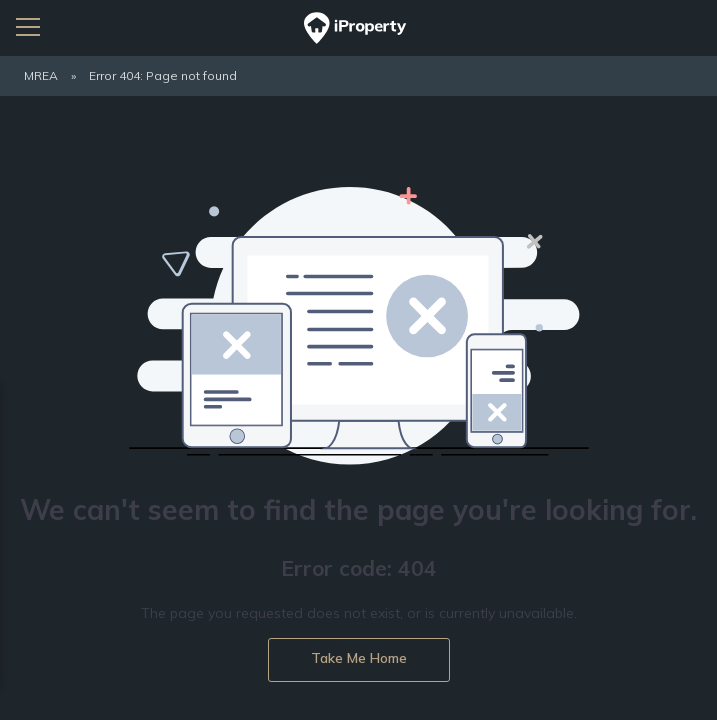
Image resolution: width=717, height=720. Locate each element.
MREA (41, 75)
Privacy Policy (198, 524)
